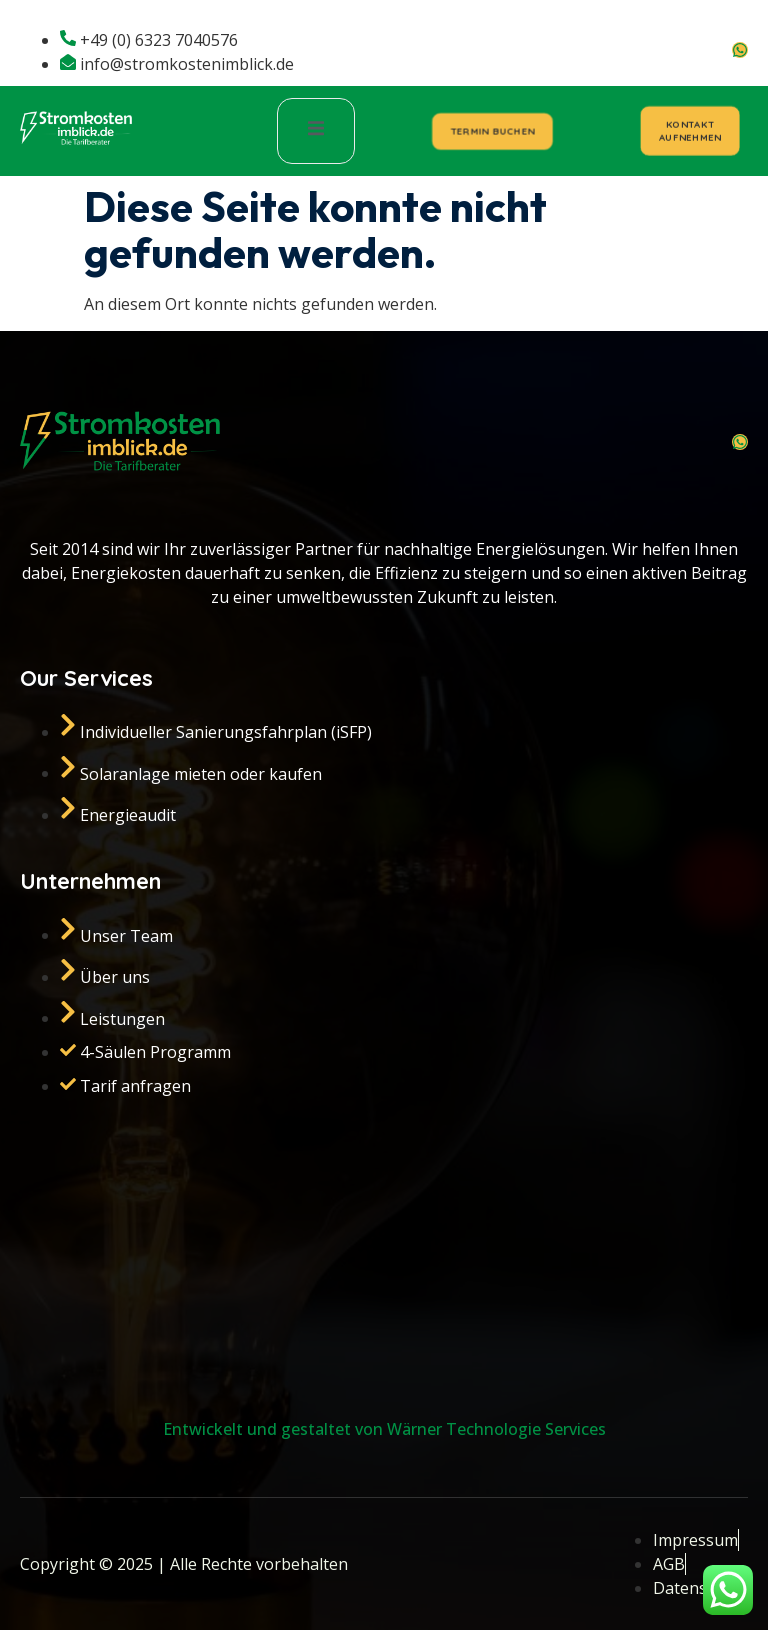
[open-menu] (316, 130)
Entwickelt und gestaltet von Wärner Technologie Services (384, 1429)
